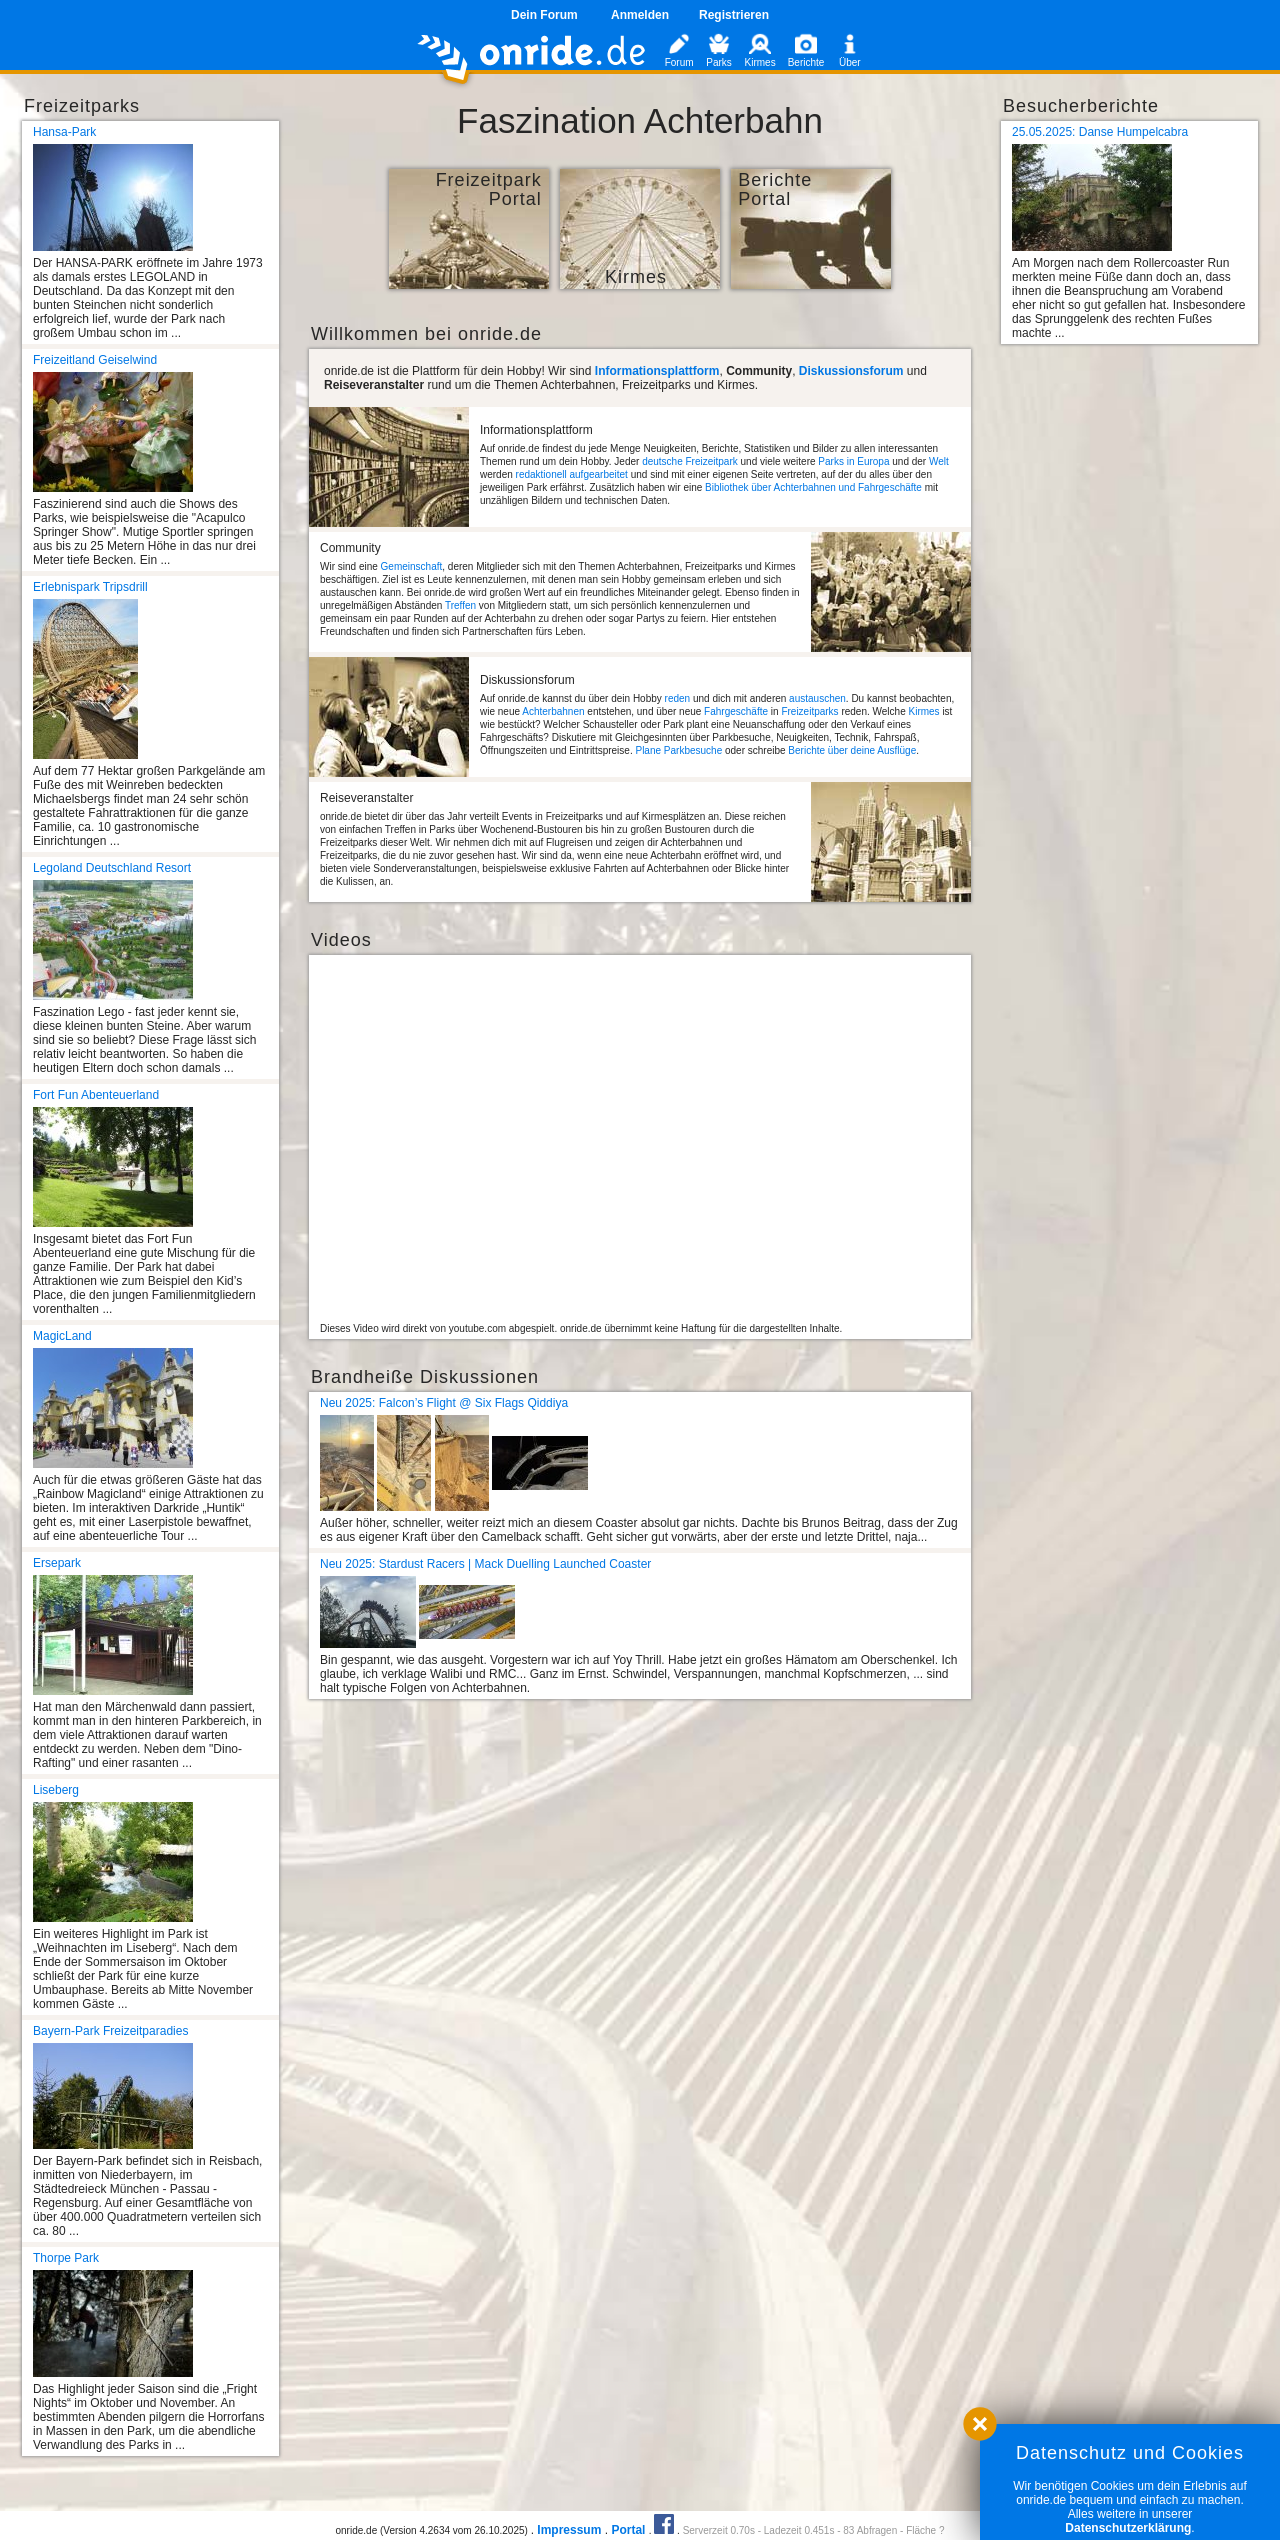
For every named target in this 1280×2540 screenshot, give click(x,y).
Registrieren (734, 15)
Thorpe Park (66, 2258)
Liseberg (56, 1790)
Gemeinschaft (412, 566)
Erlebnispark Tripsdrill (90, 587)
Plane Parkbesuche (678, 750)
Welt (939, 461)
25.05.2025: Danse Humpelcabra (1100, 132)
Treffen (460, 605)
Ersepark (57, 1563)
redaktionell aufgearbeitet (572, 474)
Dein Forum (544, 15)
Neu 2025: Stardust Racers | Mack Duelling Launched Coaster (485, 1564)
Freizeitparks (809, 711)
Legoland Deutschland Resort (112, 868)
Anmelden (640, 15)
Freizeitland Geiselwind (95, 360)
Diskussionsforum (851, 371)
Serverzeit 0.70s (719, 2530)
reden (678, 698)
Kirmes (923, 711)
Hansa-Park (64, 132)
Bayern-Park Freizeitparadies (110, 2031)
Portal (628, 2530)
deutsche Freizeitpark (690, 461)
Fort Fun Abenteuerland (96, 1095)
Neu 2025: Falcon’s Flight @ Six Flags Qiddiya (444, 1403)
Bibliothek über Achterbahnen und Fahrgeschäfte (813, 487)
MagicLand (62, 1336)
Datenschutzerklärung (1128, 2528)
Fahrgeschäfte (736, 711)
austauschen (817, 698)
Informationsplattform (657, 371)
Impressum (569, 2530)
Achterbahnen (553, 711)
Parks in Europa (853, 461)
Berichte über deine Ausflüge (852, 750)
